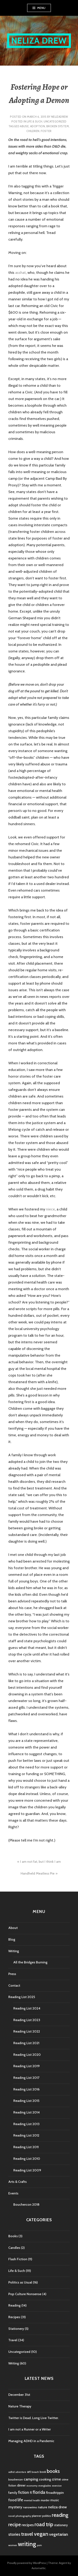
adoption (37, 126)
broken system (57, 126)
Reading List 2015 (26, 2101)
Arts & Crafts (17, 2182)
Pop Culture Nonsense (24, 2294)
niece (50, 1209)
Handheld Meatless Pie (37, 1873)
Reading (14, 2305)
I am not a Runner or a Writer (29, 2429)
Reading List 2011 (26, 2147)
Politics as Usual (20, 2282)
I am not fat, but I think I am (40, 1862)
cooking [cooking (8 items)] (45, 2479)
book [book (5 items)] (43, 2471)
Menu (41, 8)
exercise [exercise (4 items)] (57, 2485)
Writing (13, 1951)
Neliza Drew (39, 40)
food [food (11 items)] (12, 2500)
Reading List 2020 (27, 2055)
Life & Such (34, 121)
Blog (11, 1939)
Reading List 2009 (27, 2170)
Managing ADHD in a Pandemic (31, 2441)
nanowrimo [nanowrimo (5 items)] (30, 2507)
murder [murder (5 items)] (45, 2500)
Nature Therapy (19, 2406)
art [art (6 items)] (29, 2472)
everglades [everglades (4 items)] (44, 2485)
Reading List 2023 (26, 2020)
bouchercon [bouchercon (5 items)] (15, 2479)
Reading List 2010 (26, 2159)
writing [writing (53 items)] (27, 2544)
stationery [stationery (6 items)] (61, 2525)
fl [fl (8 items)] (31, 2492)
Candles (14, 2248)
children (32, 131)
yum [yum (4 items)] (39, 2545)
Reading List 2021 (26, 2043)
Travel (12, 2340)
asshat (20, 272)
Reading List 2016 (26, 2089)
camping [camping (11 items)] (31, 2479)
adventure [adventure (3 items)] (20, 2472)
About (13, 1928)
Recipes (14, 2317)
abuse (24, 126)
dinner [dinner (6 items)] (21, 2485)
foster (46, 131)
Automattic (39, 2568)
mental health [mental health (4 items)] (32, 2500)
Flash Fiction (17, 2259)
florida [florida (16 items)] (39, 2492)
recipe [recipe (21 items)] (14, 2524)
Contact (14, 1985)
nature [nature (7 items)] (42, 2507)
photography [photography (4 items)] (23, 2515)
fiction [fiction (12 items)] (23, 2492)
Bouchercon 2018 (26, 2204)
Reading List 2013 (26, 2124)
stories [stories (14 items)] (14, 2534)
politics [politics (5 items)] (46, 2515)
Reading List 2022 (26, 2031)
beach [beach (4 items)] (35, 2471)
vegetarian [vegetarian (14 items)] (58, 2534)
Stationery (16, 2329)
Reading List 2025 (21, 1997)
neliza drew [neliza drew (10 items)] (57, 2507)
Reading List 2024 (26, 2008)
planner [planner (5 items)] (36, 2515)
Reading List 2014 (26, 2112)
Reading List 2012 (26, 2135)
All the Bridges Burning (30, 1962)
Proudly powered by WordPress (26, 2563)
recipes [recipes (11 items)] (28, 2524)
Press (12, 1974)
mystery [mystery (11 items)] (15, 2507)
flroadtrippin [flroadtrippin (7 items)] (55, 2493)
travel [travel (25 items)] (27, 2534)
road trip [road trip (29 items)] (44, 2524)
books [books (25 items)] (53, 2471)
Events (13, 2193)
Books (13, 2236)
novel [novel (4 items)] (11, 2515)
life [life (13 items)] (20, 2499)
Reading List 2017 (26, 2078)
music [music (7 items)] (54, 2500)
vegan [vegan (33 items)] (41, 2534)
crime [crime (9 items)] (56, 2479)
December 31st (19, 2395)
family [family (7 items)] (12, 2493)
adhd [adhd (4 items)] (11, 2471)
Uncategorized (55, 121)
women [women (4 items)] (12, 2545)
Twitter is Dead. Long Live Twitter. (33, 2418)
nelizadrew (59, 116)
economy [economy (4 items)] (31, 2485)
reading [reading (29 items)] (60, 2515)
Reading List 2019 (26, 2066)
